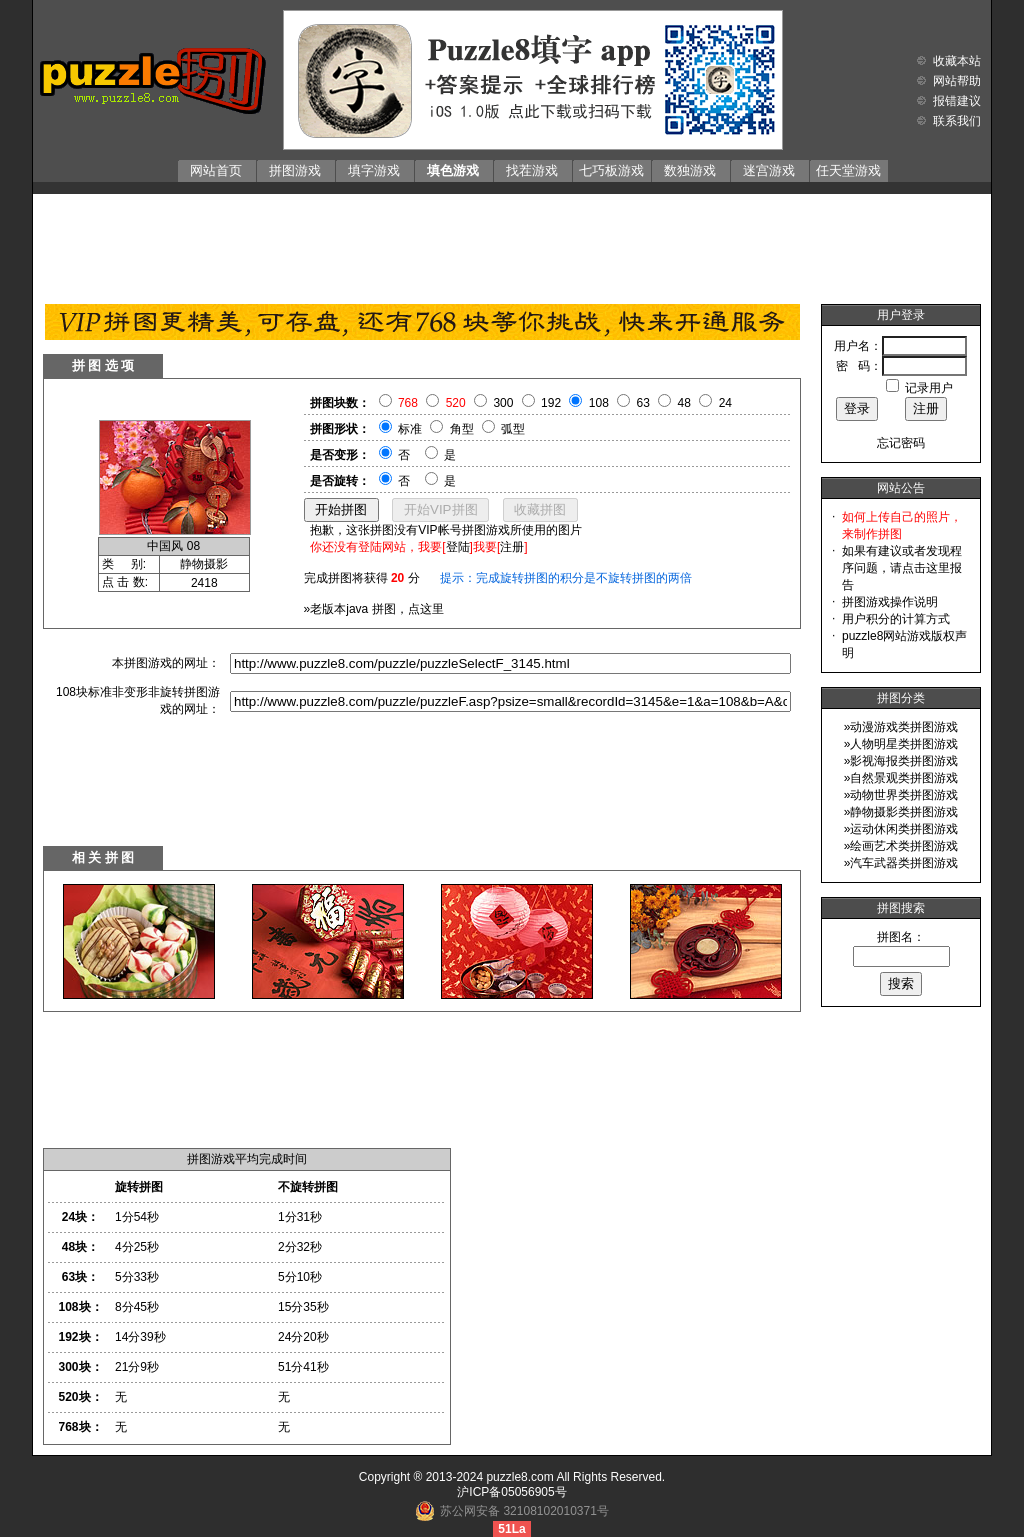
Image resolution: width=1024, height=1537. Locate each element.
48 (684, 403)
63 (643, 403)
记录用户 (929, 388)
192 (551, 403)
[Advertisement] (512, 244)
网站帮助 (957, 81)
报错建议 (957, 101)
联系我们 (957, 121)
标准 (410, 429)
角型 (462, 429)
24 (725, 403)
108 (599, 403)
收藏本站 (957, 61)
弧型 (513, 429)
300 (503, 403)
